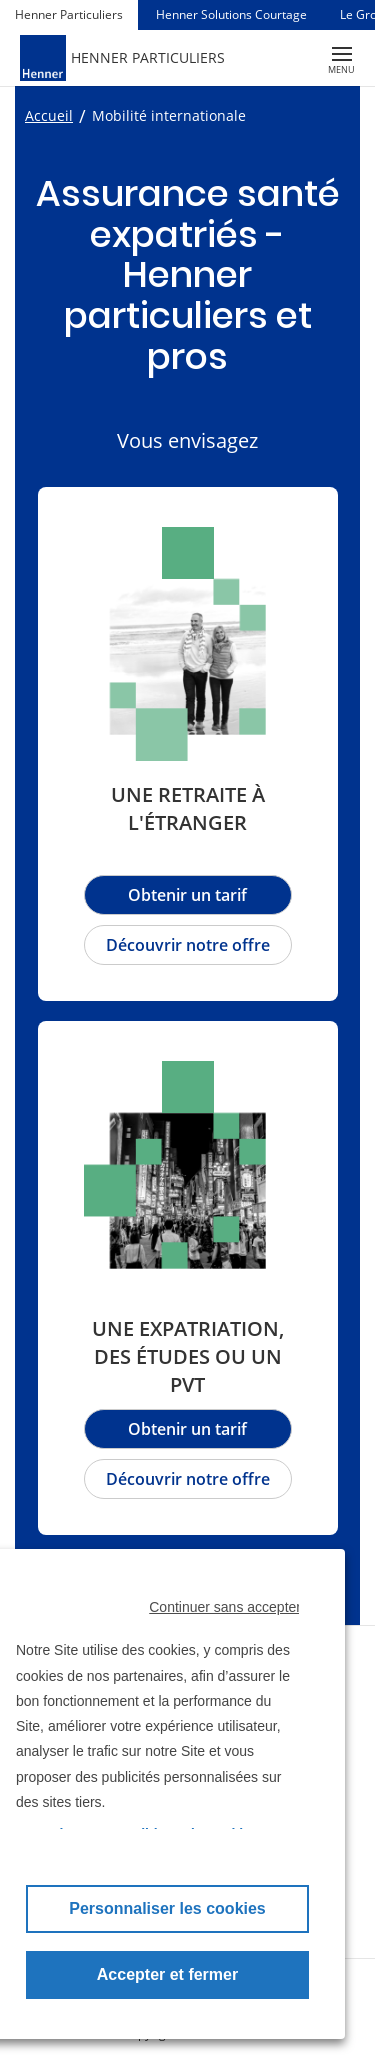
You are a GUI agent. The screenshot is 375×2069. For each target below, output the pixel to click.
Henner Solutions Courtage (231, 14)
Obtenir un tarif (187, 1429)
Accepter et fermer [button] (167, 1974)
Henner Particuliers (69, 14)
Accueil (49, 115)
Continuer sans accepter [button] (225, 1607)
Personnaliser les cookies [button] (167, 1908)
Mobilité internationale (169, 115)
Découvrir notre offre (188, 1479)
